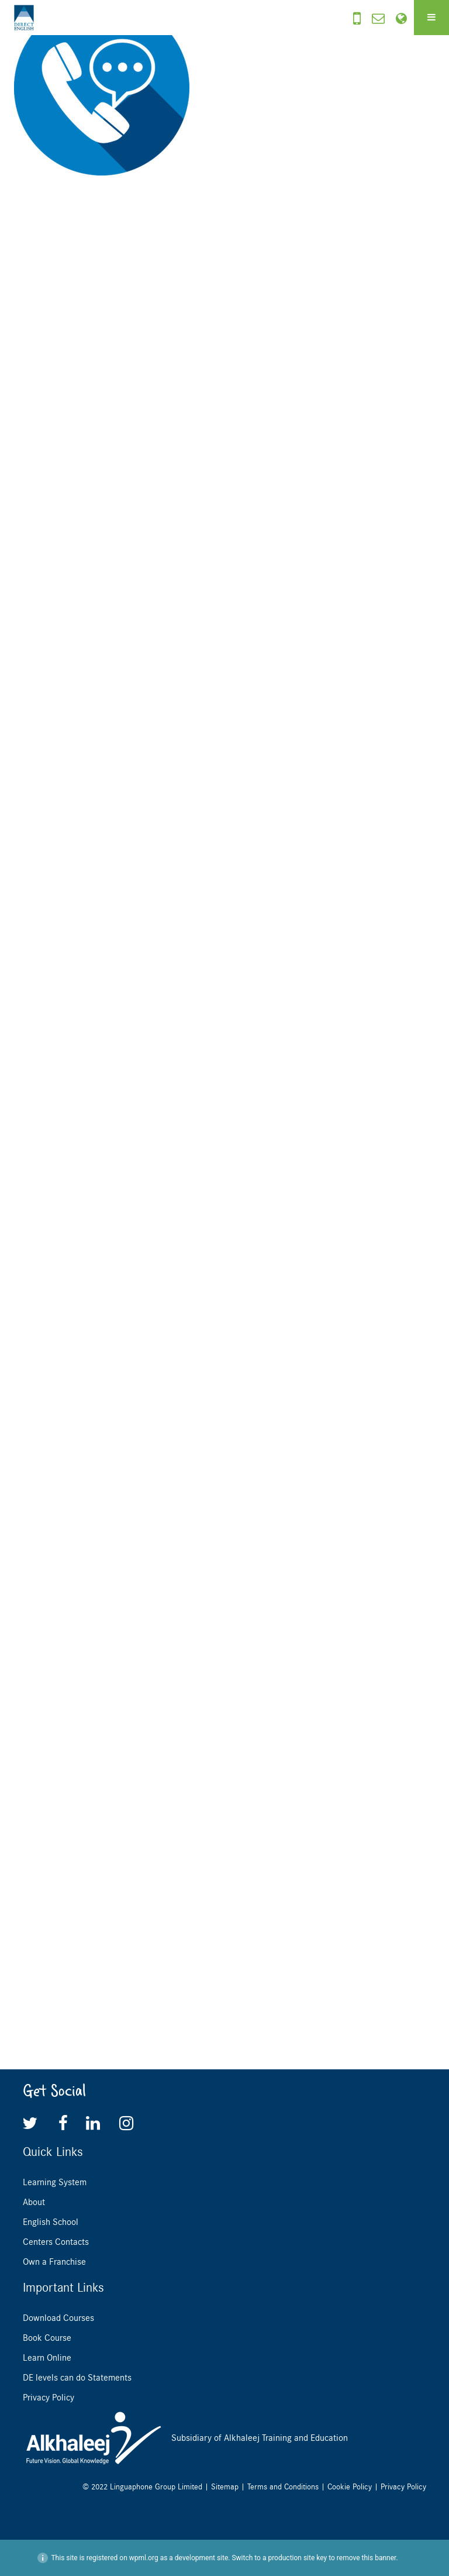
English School (50, 2222)
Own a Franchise (54, 2262)
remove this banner (366, 2558)
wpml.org (143, 2558)
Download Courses (58, 2318)
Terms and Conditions (283, 2487)
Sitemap (225, 2487)
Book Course (47, 2338)
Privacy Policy (48, 2397)
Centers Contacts (56, 2242)
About (34, 2202)
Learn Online (47, 2358)
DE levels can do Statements (77, 2377)
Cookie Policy (349, 2487)
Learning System (55, 2182)
